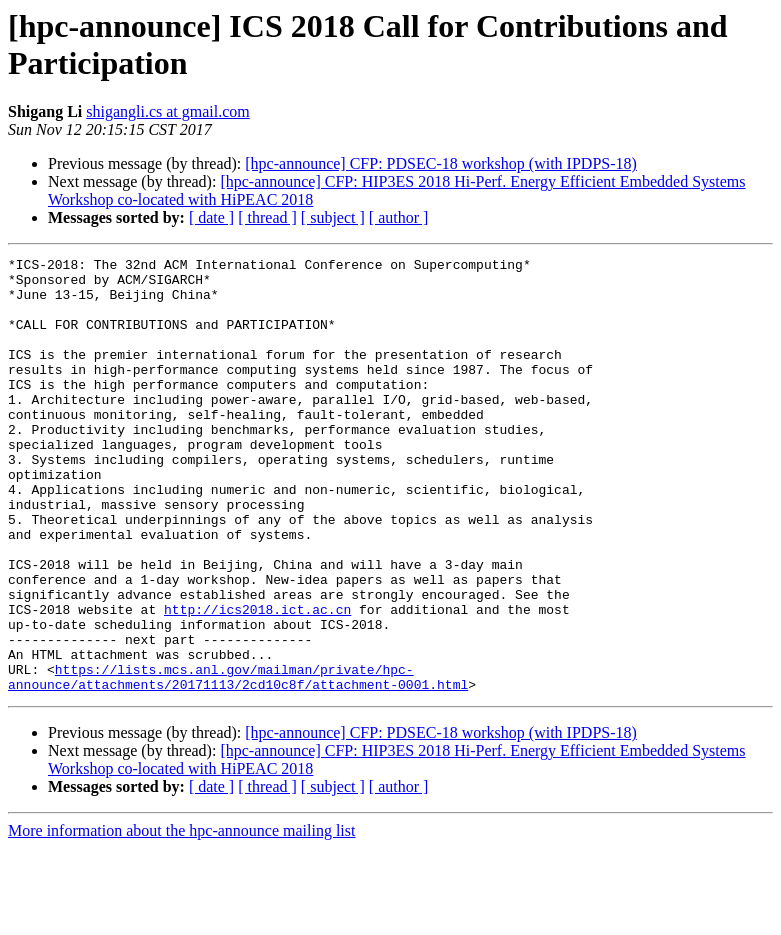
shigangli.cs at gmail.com (168, 111)
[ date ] (211, 217)
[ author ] (399, 217)
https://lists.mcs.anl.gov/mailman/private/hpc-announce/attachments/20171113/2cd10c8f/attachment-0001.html (238, 762)
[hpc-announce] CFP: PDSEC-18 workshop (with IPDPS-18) (441, 163)
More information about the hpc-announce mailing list (181, 917)
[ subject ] (333, 217)
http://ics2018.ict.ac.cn (257, 681)
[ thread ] (267, 217)
